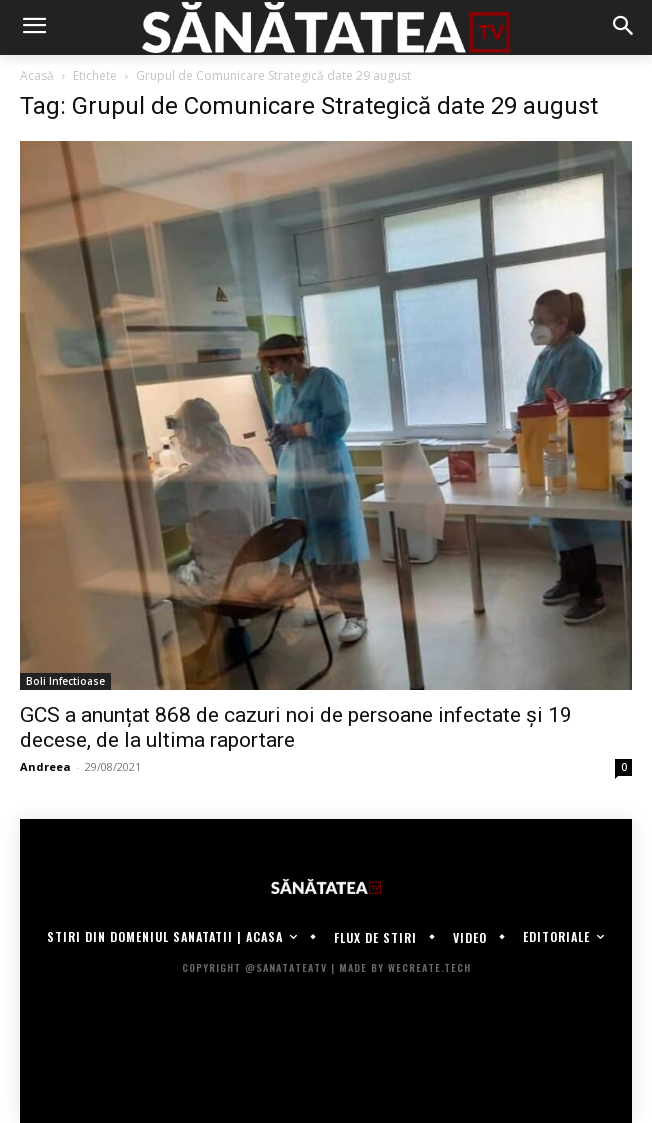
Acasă (37, 75)
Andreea (45, 766)
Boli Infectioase (65, 681)
